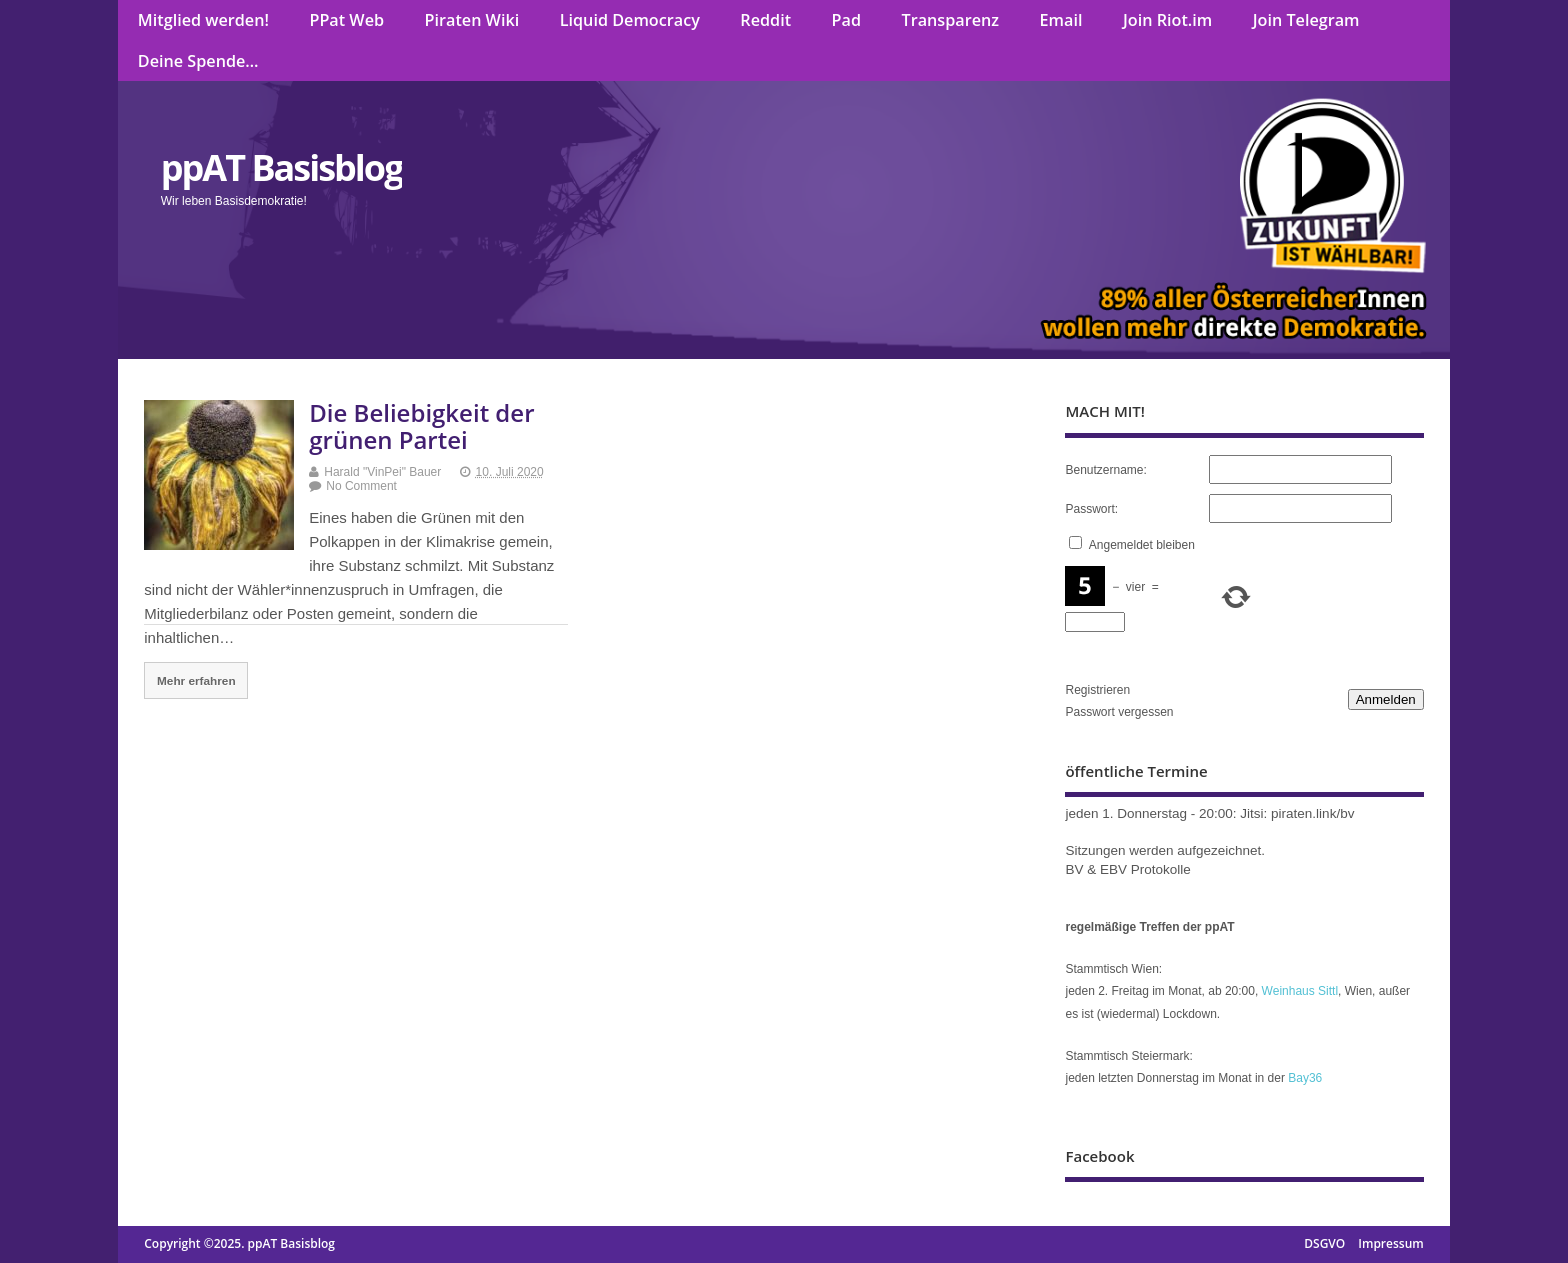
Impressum (1390, 1243)
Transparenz (951, 20)
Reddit (765, 20)
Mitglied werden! (203, 20)
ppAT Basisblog (282, 167)
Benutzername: (1105, 470)
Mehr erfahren (196, 680)
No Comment (361, 486)
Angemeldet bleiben (1142, 545)
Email (1061, 20)
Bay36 (1305, 1078)
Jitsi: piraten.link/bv (1297, 813)
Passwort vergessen (1119, 712)
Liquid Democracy (630, 20)
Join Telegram (1306, 20)
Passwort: (1091, 509)
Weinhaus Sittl (1300, 991)
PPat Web (346, 20)
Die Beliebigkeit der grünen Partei (421, 425)
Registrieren (1097, 690)
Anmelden (1386, 699)
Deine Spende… (198, 61)
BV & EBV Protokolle (1127, 869)
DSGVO (1324, 1243)
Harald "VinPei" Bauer (382, 472)
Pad (846, 20)
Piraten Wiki (472, 20)
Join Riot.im (1167, 20)
